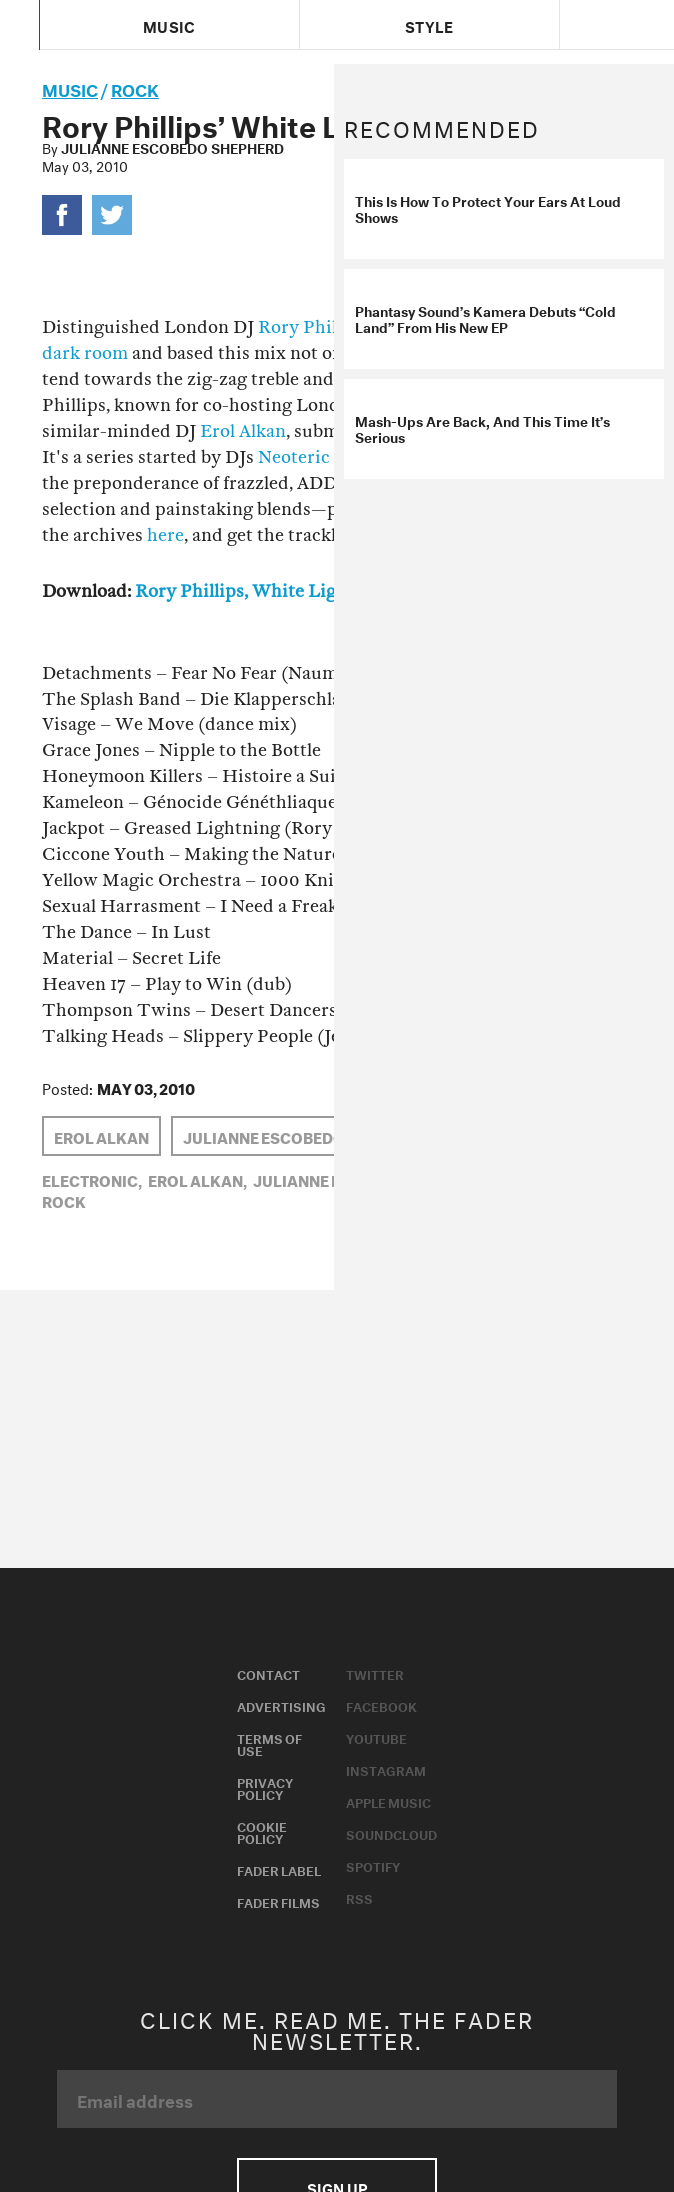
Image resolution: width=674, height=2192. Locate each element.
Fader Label (279, 1869)
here (165, 535)
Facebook (381, 1705)
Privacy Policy (265, 1787)
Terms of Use (269, 1743)
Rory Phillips (312, 327)
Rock (135, 87)
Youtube (376, 1737)
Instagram (386, 1769)
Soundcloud (391, 1833)
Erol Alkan (243, 431)
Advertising (281, 1705)
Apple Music (388, 1801)
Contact (268, 1673)
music (70, 87)
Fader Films (278, 1901)
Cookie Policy (262, 1831)
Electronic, (92, 1179)
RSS (359, 1897)
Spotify (373, 1865)
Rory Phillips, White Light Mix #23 (280, 591)
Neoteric (294, 457)
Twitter (375, 1673)
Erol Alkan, (197, 1179)
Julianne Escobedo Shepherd (172, 147)
